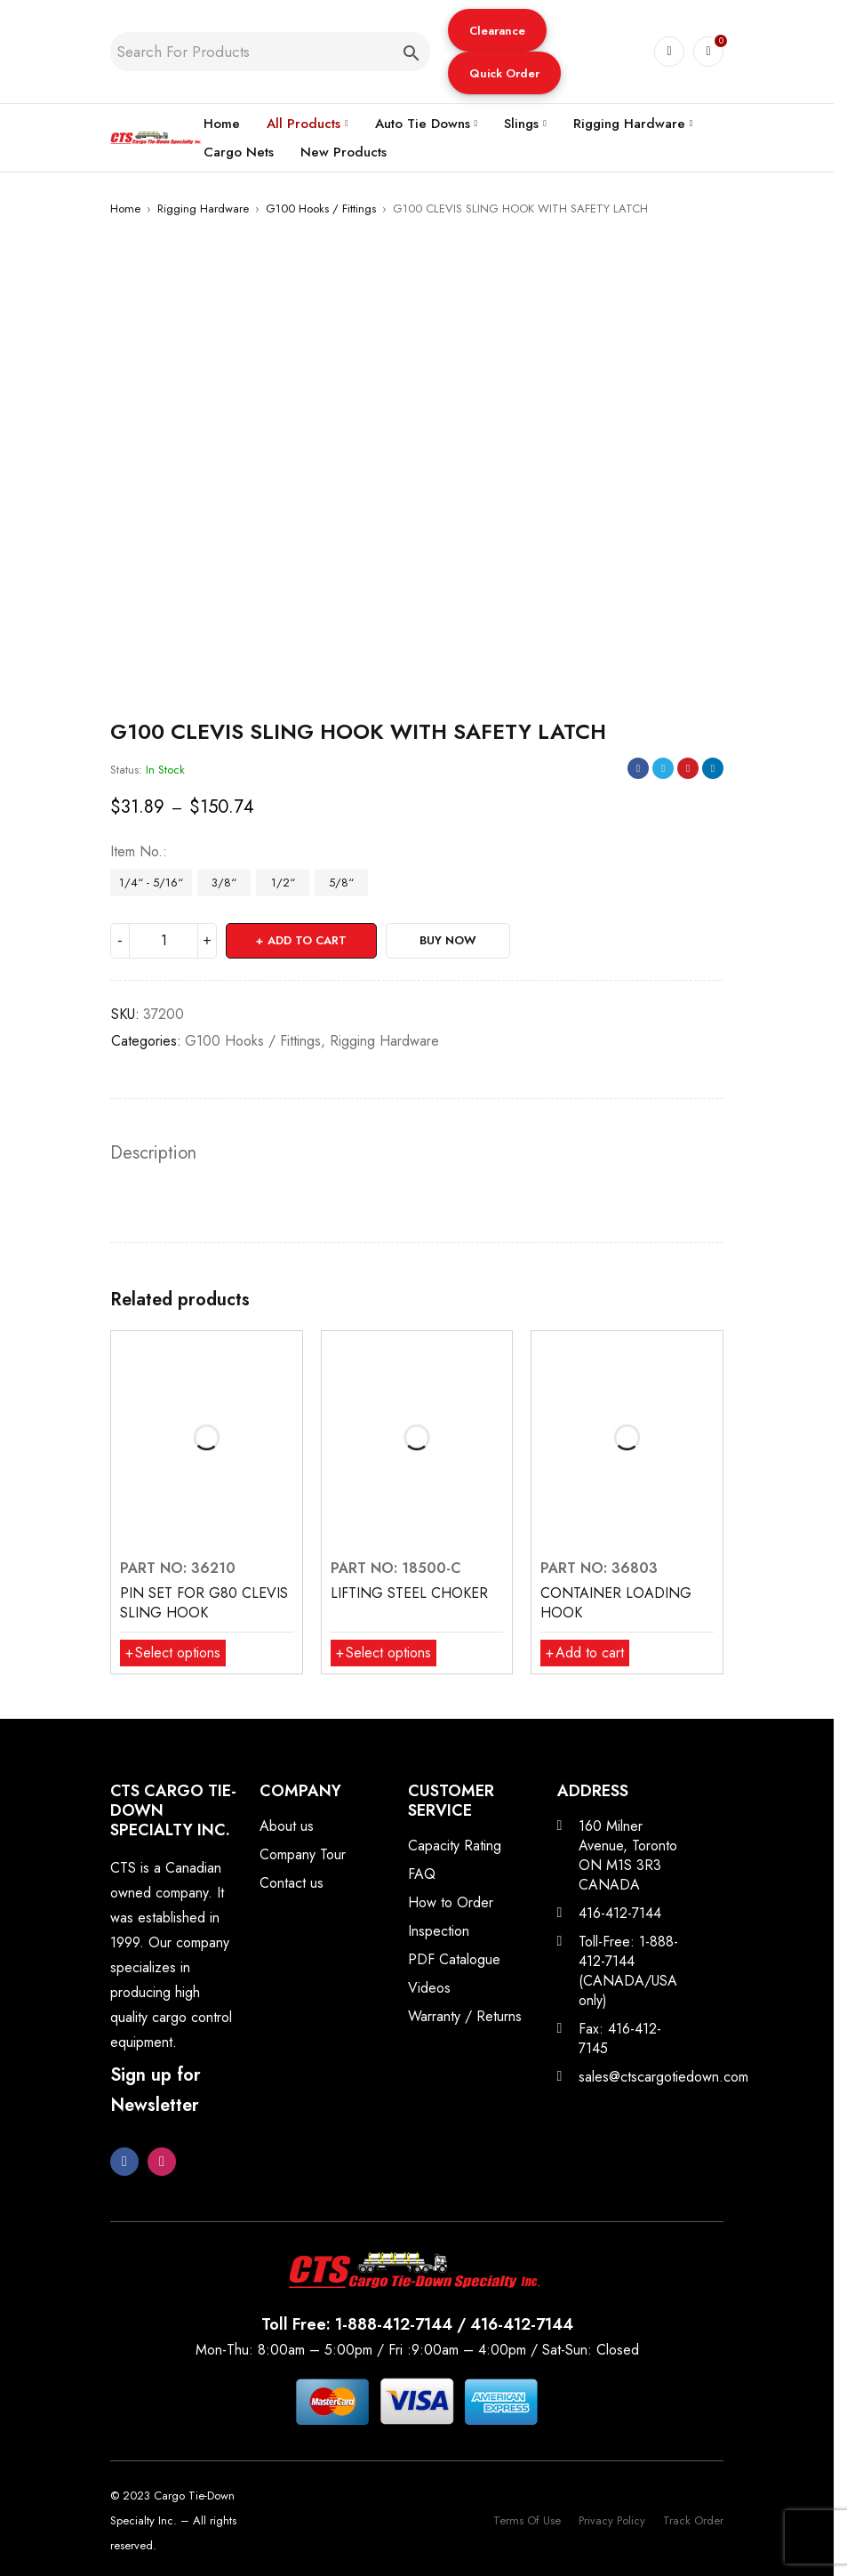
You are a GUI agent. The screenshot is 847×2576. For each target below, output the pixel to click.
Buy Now (448, 940)
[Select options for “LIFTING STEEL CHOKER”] (383, 1653)
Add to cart (307, 940)
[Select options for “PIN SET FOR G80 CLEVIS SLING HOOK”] (172, 1653)
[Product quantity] (163, 941)
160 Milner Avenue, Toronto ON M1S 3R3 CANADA (628, 1855)
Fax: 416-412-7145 (620, 2038)
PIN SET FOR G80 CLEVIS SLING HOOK (204, 1603)
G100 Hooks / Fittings (321, 208)
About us (287, 1826)
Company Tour (303, 1854)
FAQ (421, 1874)
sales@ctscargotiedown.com (663, 2076)
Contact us (292, 1883)
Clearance (497, 30)
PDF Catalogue (454, 1959)
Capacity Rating (454, 1845)
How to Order (450, 1902)
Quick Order (504, 73)
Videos (429, 1988)
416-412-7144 (620, 1913)
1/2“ (283, 882)
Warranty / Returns (465, 2016)
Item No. (136, 852)
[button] (497, 30)
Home (125, 208)
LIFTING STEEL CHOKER (409, 1593)
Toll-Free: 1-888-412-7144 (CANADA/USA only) (628, 1970)
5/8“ (341, 882)
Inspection (438, 1931)
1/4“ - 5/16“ (151, 882)
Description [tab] (153, 1153)
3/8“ (224, 882)
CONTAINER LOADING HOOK (615, 1603)
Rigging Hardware (203, 208)
